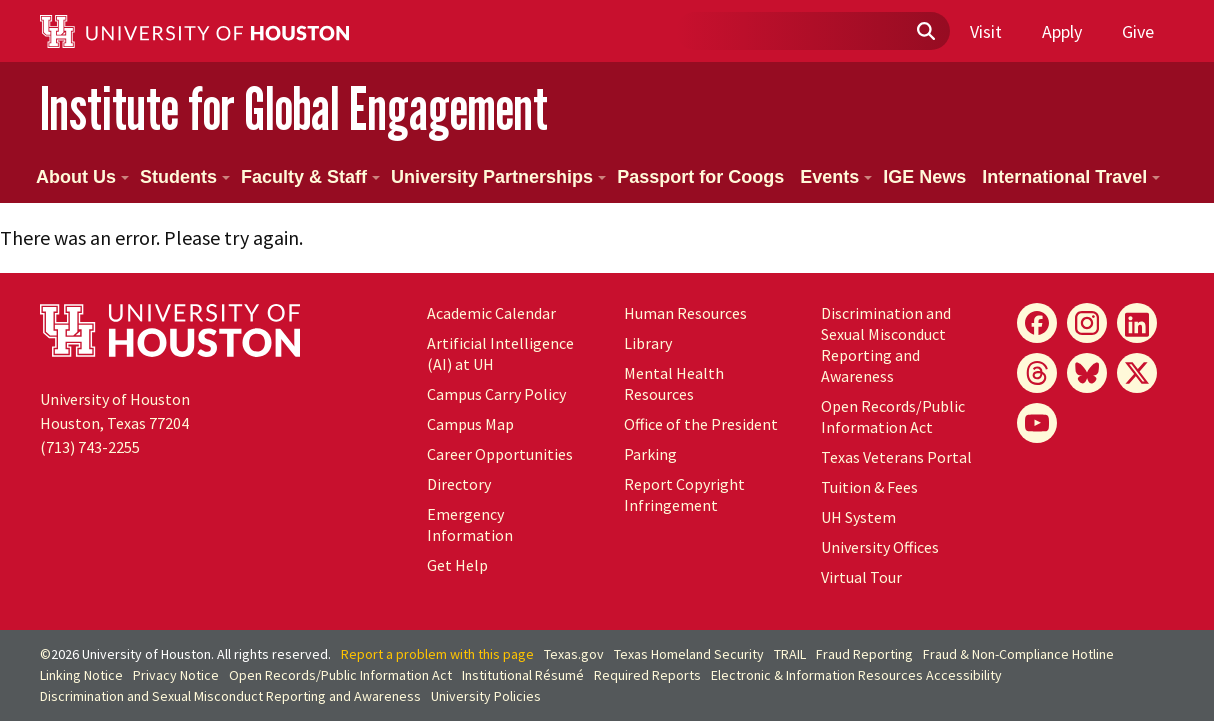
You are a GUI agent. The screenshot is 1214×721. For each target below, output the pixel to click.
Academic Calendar (491, 313)
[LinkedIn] (1137, 323)
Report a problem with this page (437, 654)
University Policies (486, 696)
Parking (650, 454)
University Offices (880, 547)
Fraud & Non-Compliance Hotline (1018, 654)
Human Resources (685, 313)
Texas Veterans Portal (896, 457)
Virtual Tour (861, 577)
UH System (858, 517)
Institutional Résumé (523, 675)
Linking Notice (81, 675)
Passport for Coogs (700, 177)
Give (1138, 31)
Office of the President (701, 424)
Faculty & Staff (310, 177)
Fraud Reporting (864, 654)
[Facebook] (1037, 323)
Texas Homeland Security (689, 654)
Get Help (457, 565)
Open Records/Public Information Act (893, 416)
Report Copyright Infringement (684, 494)
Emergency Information (470, 524)
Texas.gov (574, 654)
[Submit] (925, 32)
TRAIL (790, 654)
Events (836, 177)
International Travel (1071, 177)
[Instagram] (1087, 323)
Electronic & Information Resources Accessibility (856, 675)
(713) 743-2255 (90, 447)
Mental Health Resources (674, 383)
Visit (986, 31)
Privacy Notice (176, 675)
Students (185, 177)
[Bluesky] (1087, 373)
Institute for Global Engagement (294, 108)
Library (648, 343)
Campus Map (470, 424)
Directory (459, 484)
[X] (1137, 373)
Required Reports (647, 675)
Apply (1062, 31)
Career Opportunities (500, 454)
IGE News (924, 177)
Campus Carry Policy (496, 394)
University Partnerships (498, 177)
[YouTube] (1037, 423)
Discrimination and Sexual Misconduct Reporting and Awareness (886, 344)
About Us (82, 177)
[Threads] (1037, 373)
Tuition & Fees (869, 487)
